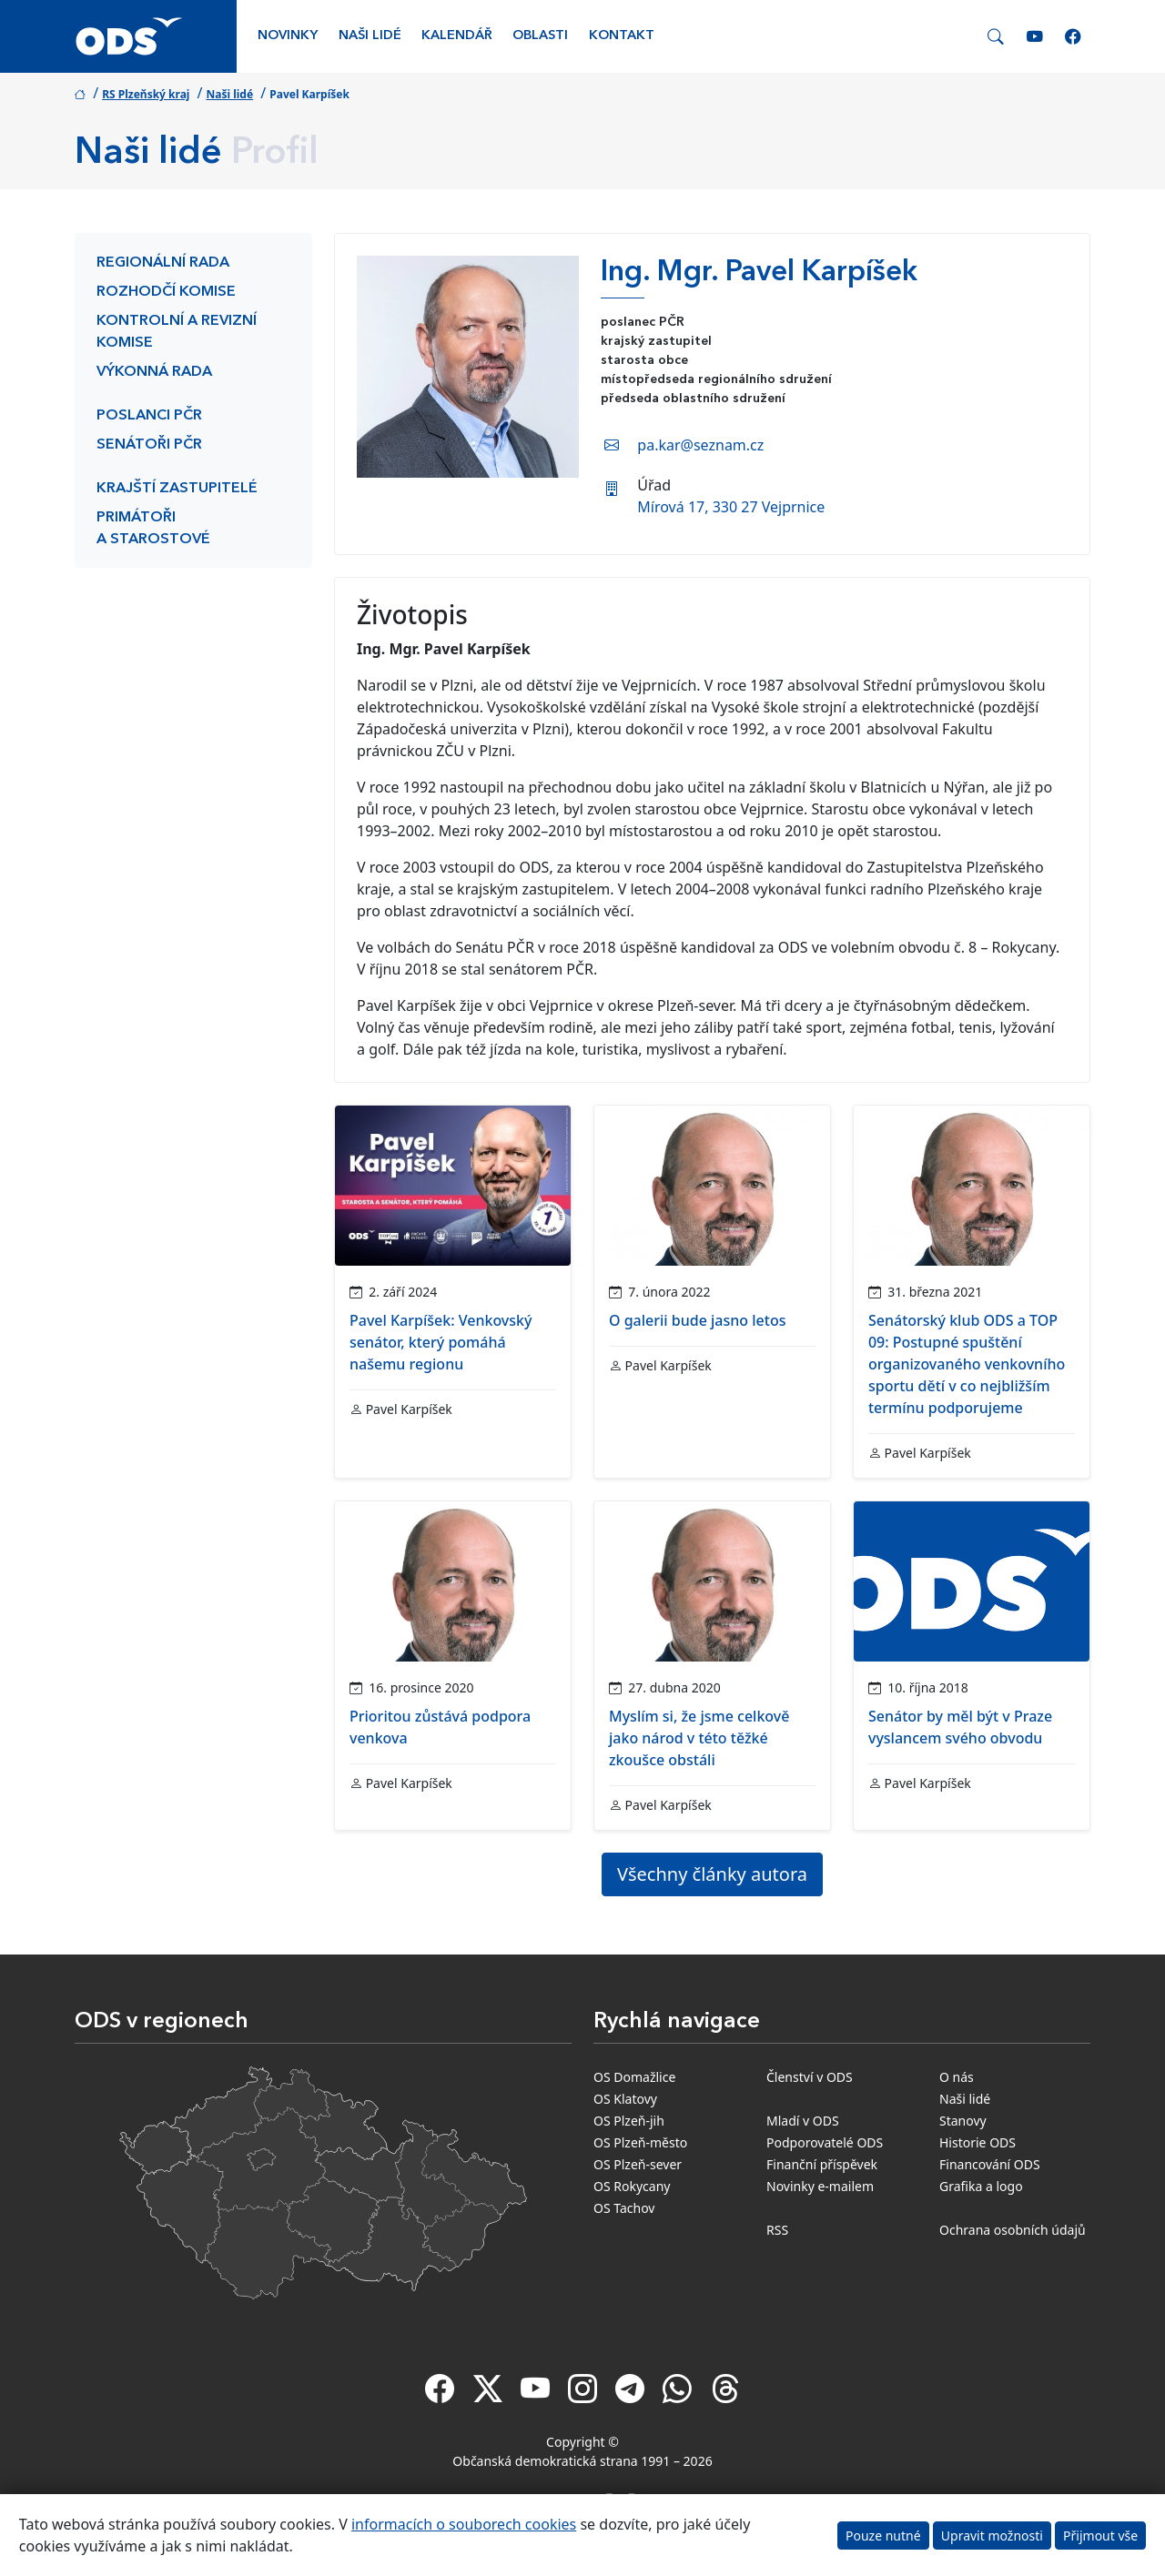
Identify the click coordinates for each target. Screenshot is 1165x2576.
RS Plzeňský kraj (145, 94)
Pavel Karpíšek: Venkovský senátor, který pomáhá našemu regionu (441, 1342)
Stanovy (963, 2120)
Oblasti (540, 36)
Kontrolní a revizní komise (176, 332)
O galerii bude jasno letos (697, 1320)
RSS (777, 2229)
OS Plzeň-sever (637, 2164)
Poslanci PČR (149, 416)
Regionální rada (162, 263)
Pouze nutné (883, 2535)
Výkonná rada (154, 372)
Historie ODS (977, 2142)
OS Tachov (623, 2208)
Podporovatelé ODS (824, 2142)
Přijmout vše (1100, 2535)
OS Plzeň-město (640, 2142)
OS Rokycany (631, 2186)
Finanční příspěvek (821, 2164)
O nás (956, 2077)
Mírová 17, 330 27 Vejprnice (731, 507)
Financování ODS (989, 2164)
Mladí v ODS (802, 2120)
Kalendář (456, 36)
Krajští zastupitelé (177, 488)
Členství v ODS (809, 2077)
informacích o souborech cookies (463, 2524)
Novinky (288, 36)
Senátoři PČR (149, 445)
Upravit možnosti (992, 2535)
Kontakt (621, 36)
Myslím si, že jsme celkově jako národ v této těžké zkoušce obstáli (699, 1738)
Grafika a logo (981, 2186)
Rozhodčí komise (166, 292)
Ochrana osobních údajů (1012, 2229)
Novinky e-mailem (820, 2186)
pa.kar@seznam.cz (700, 445)
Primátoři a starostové (153, 528)
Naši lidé (370, 36)
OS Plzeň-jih (628, 2120)
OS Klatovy (625, 2098)
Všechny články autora (712, 1874)
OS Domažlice (634, 2077)
